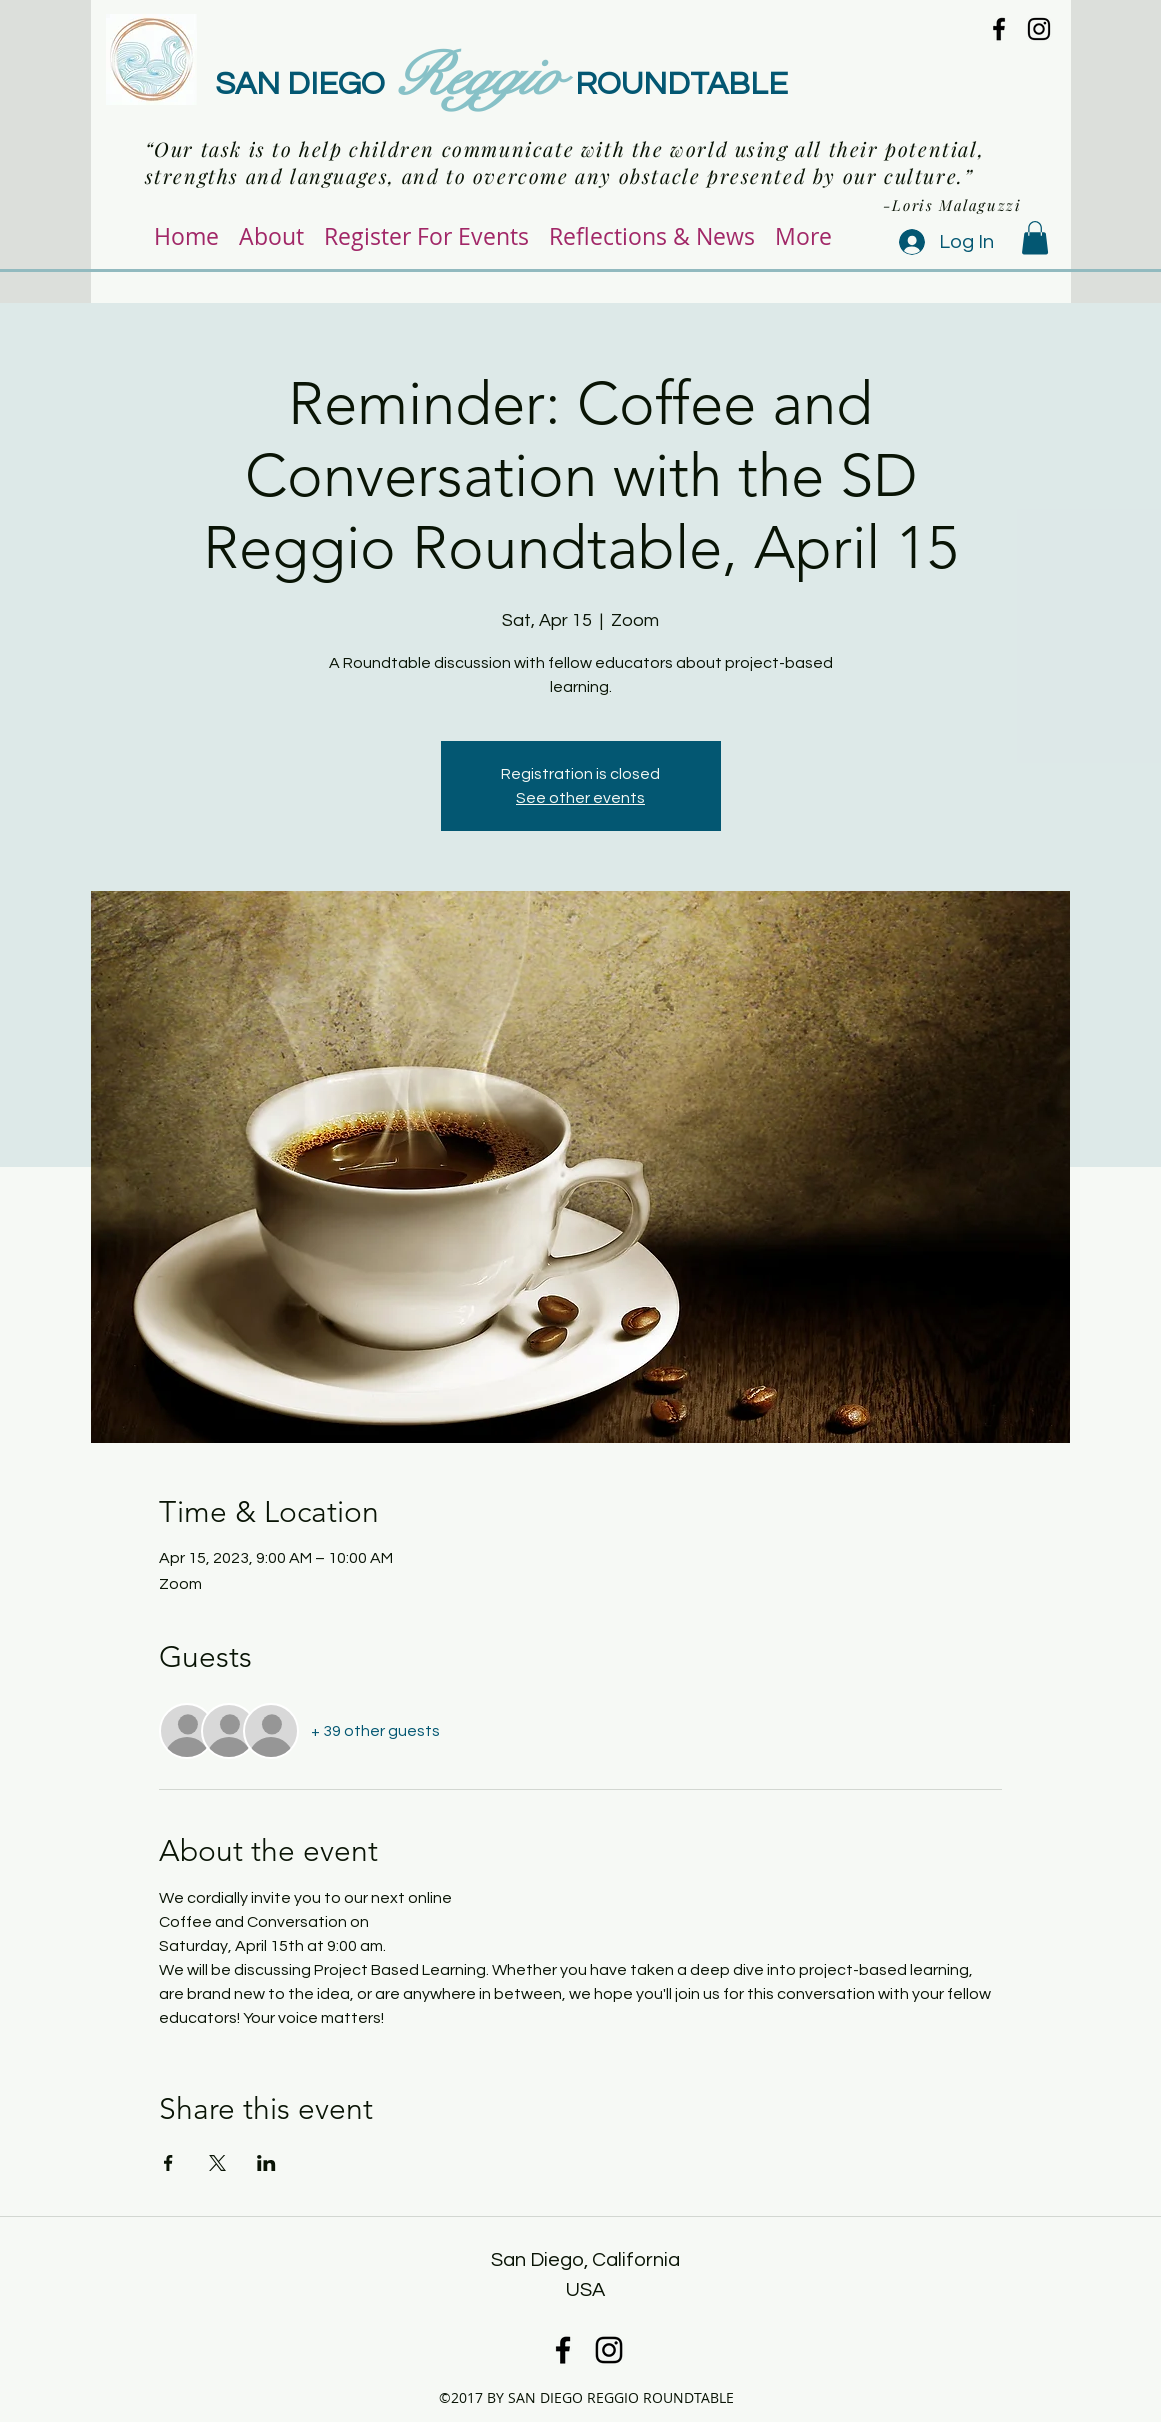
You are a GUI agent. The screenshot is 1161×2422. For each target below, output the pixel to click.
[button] (1035, 237)
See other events (580, 798)
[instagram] (1039, 29)
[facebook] (999, 29)
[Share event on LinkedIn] (266, 2163)
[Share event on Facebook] (168, 2163)
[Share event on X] (217, 2163)
